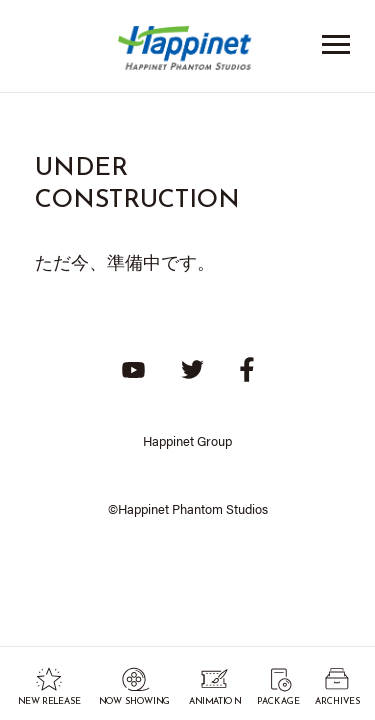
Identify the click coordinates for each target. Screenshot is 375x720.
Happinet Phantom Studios (188, 52)
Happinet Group (187, 440)
